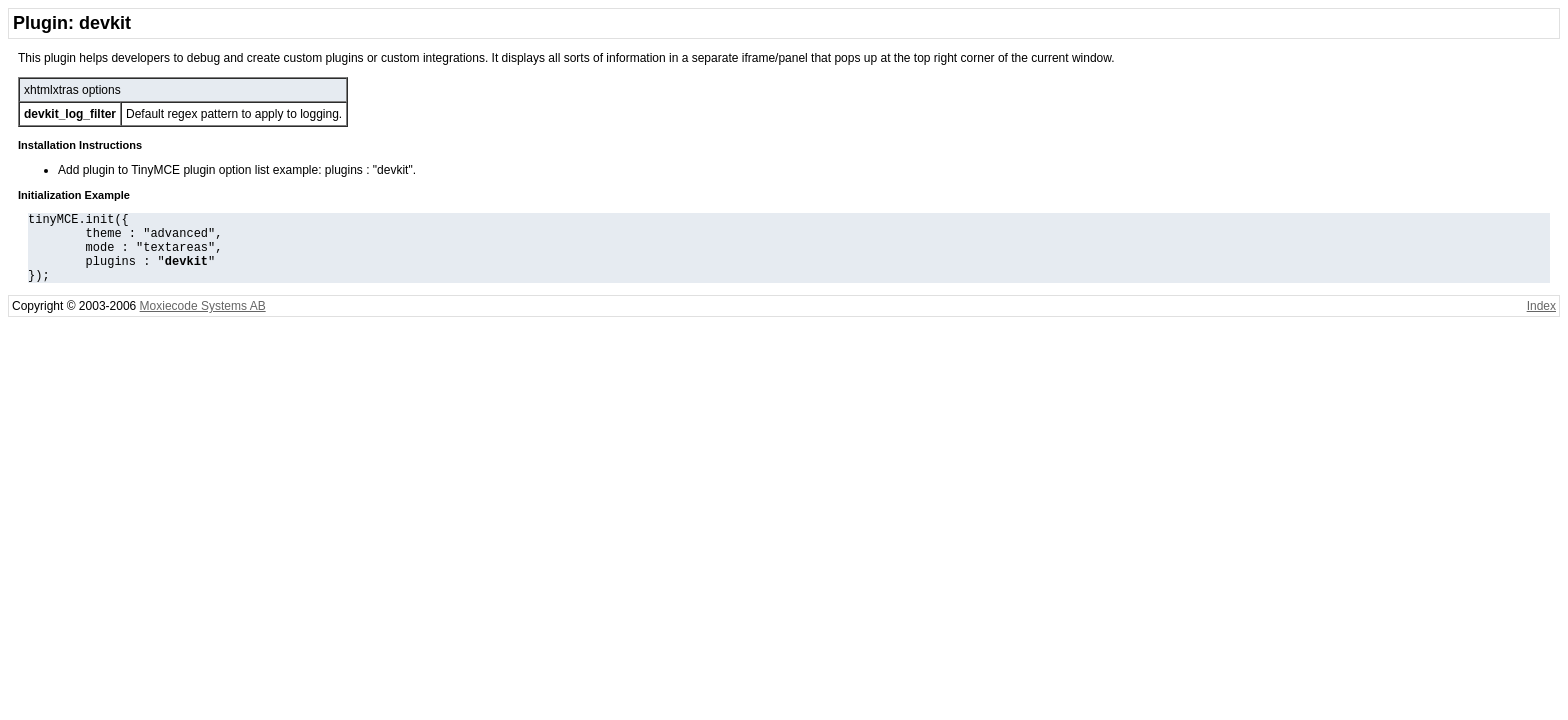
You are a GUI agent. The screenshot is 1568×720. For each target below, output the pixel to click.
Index (1541, 321)
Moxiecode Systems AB (203, 321)
